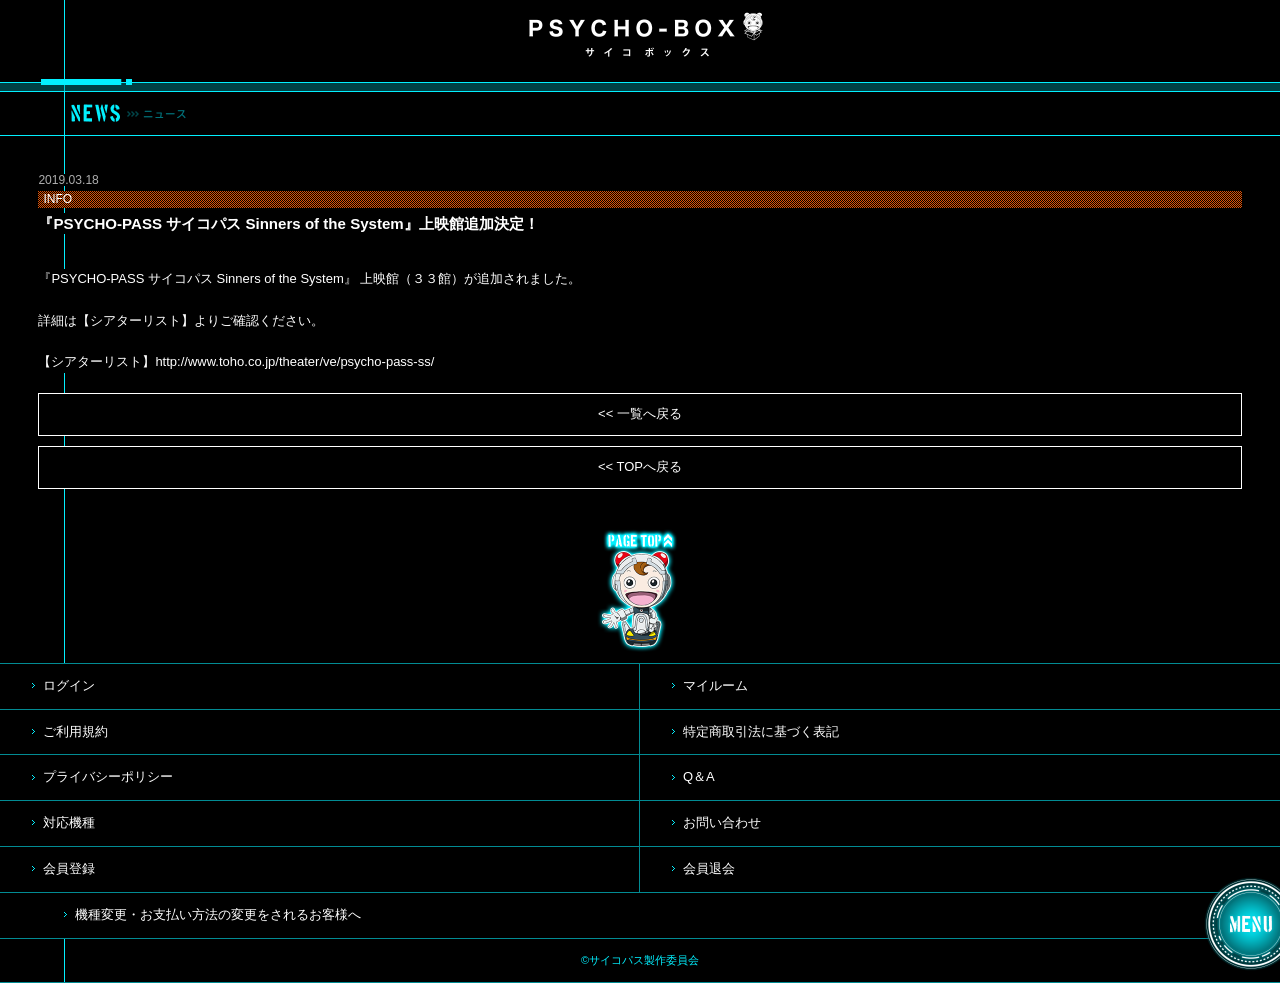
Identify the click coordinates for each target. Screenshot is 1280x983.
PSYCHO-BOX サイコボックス (646, 35)
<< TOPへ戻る (640, 466)
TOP (640, 591)
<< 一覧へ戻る (640, 413)
